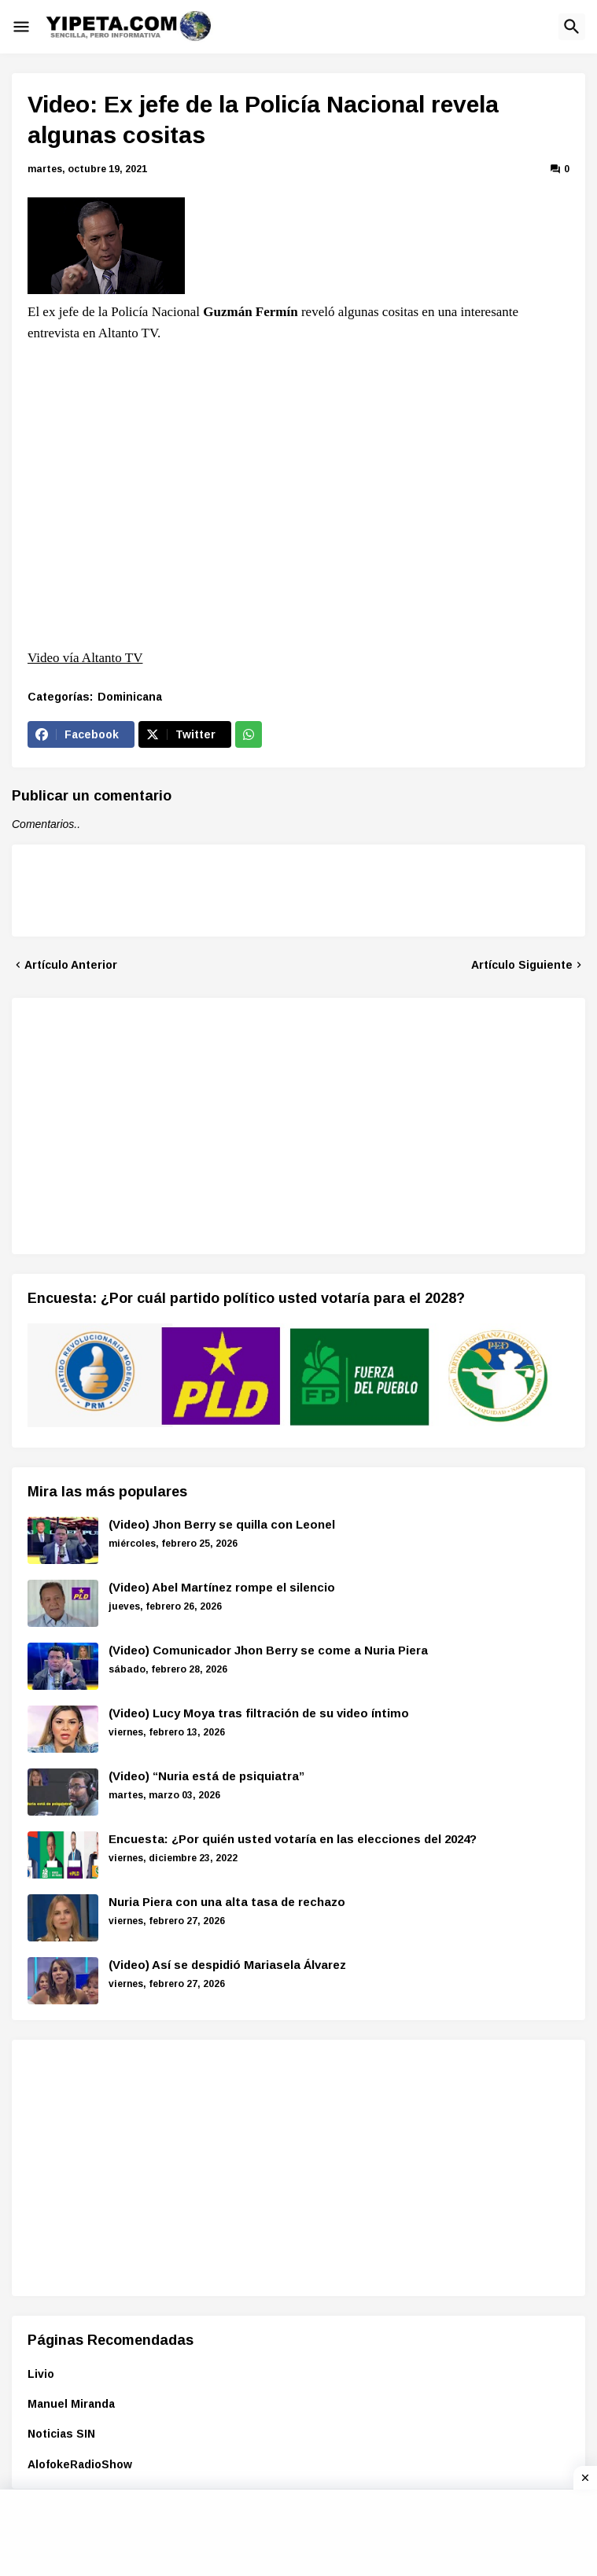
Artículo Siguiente (522, 965)
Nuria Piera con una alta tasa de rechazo (227, 1901)
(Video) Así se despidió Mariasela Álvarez (227, 1964)
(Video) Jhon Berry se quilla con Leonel (222, 1524)
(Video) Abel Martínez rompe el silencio (222, 1587)
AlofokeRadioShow (80, 2464)
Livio (41, 2374)
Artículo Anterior (70, 965)
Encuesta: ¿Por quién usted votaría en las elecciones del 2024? (293, 1839)
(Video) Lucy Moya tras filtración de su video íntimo (259, 1713)
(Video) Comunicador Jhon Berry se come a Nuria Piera (268, 1650)
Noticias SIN (61, 2433)
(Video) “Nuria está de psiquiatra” (206, 1776)
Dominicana (130, 696)
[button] (21, 26)
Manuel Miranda (71, 2404)
